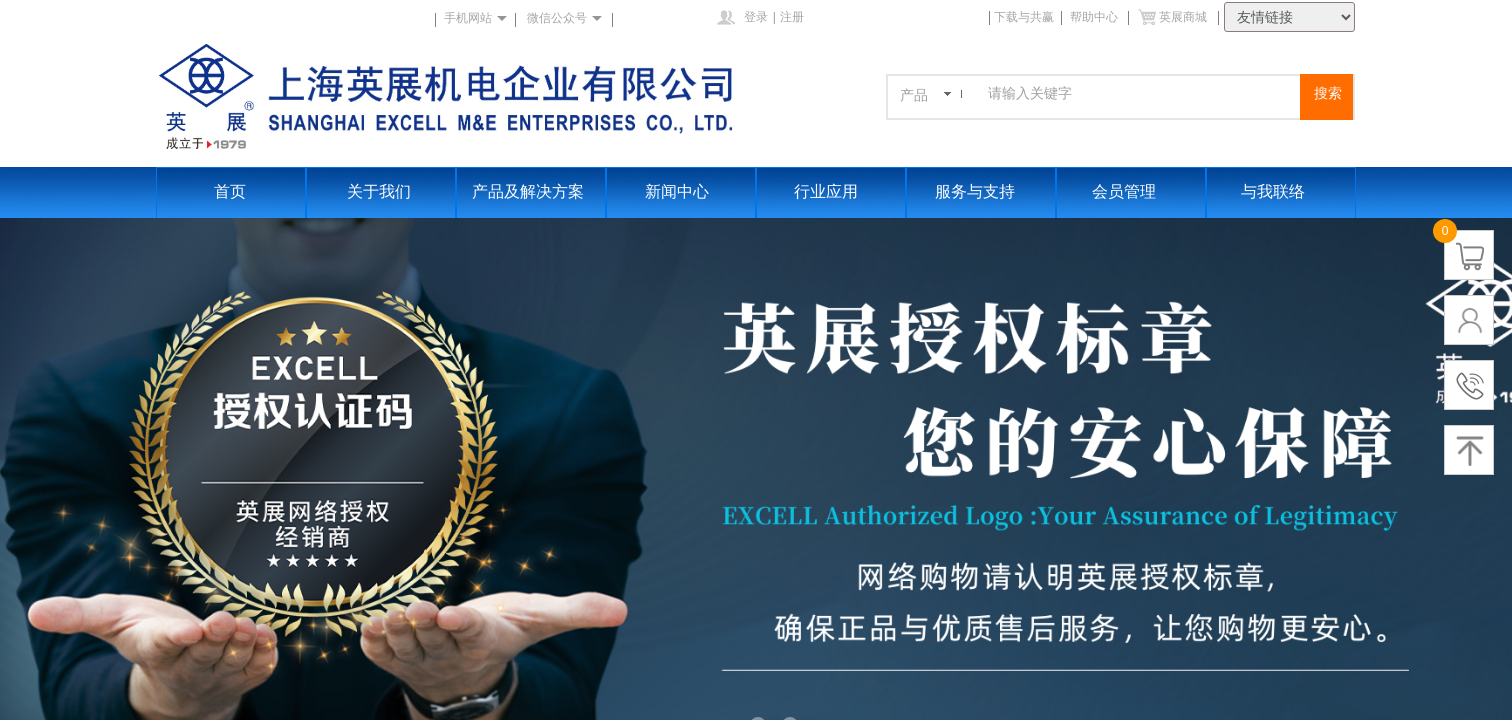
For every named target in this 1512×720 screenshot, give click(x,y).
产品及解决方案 (528, 191)
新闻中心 (677, 191)
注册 (792, 17)
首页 (230, 191)
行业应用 (826, 191)
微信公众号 (557, 18)
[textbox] (1141, 94)
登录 (756, 17)
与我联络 (1273, 191)
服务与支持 (975, 191)
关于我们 (379, 191)
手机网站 (468, 18)
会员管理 (1124, 191)
